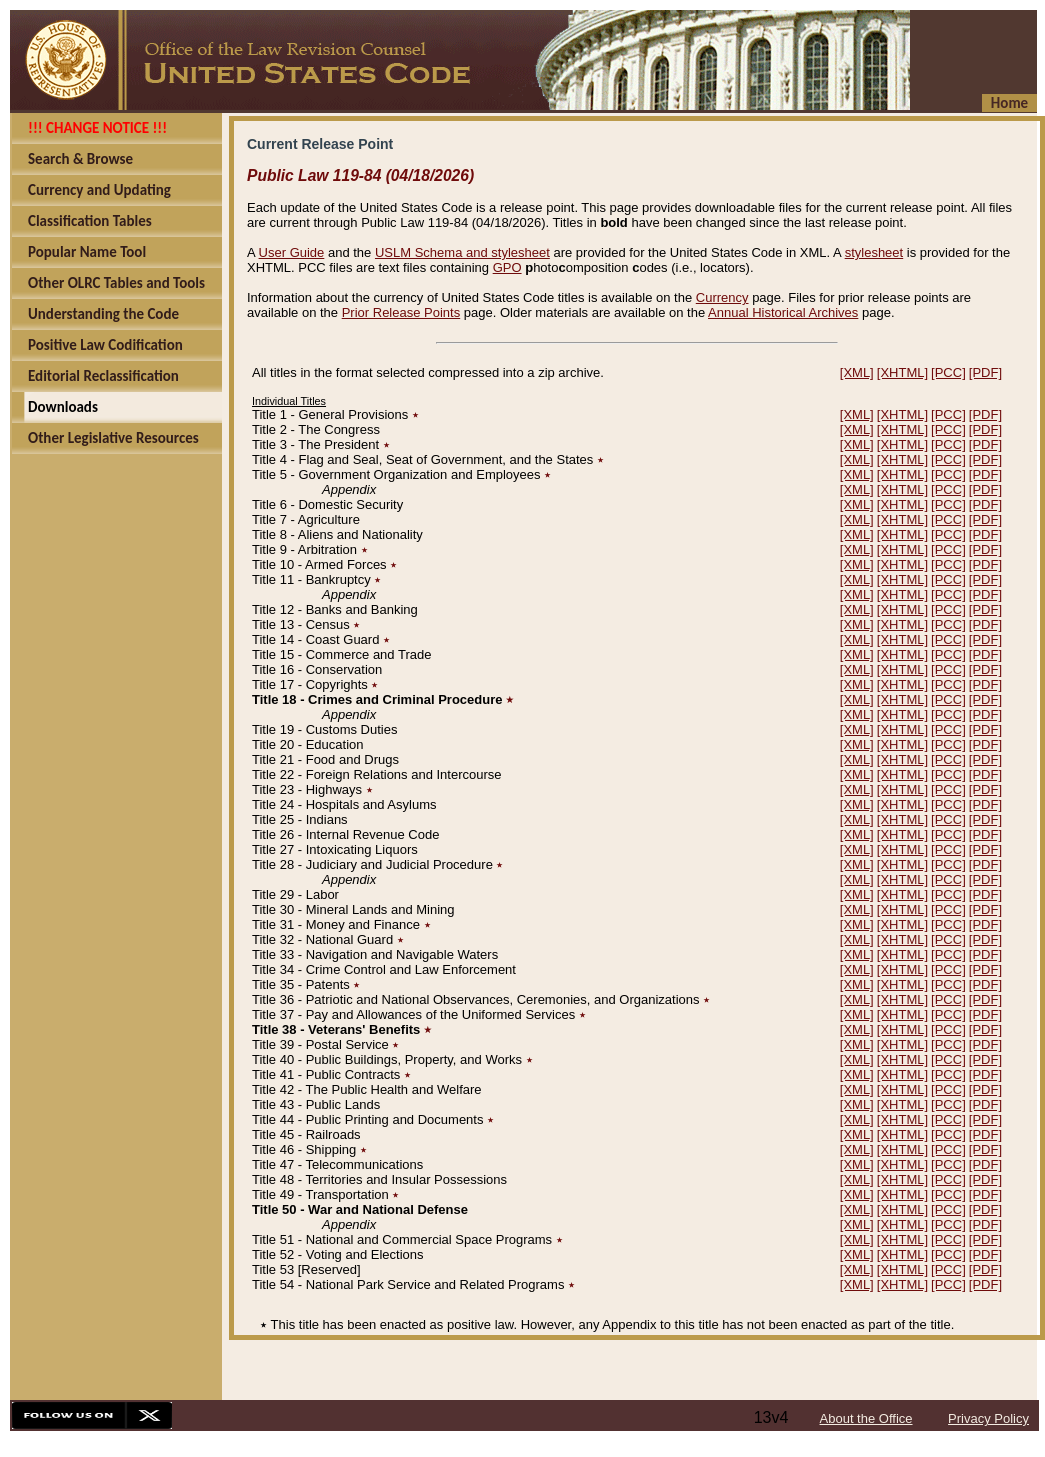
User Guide (292, 252)
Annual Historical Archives (783, 312)
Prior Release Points (401, 312)
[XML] (857, 372)
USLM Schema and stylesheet (462, 252)
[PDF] (985, 372)
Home (1009, 103)
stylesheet (874, 252)
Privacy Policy (988, 1418)
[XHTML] (902, 372)
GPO (507, 267)
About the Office (866, 1418)
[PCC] (948, 372)
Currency (722, 297)
